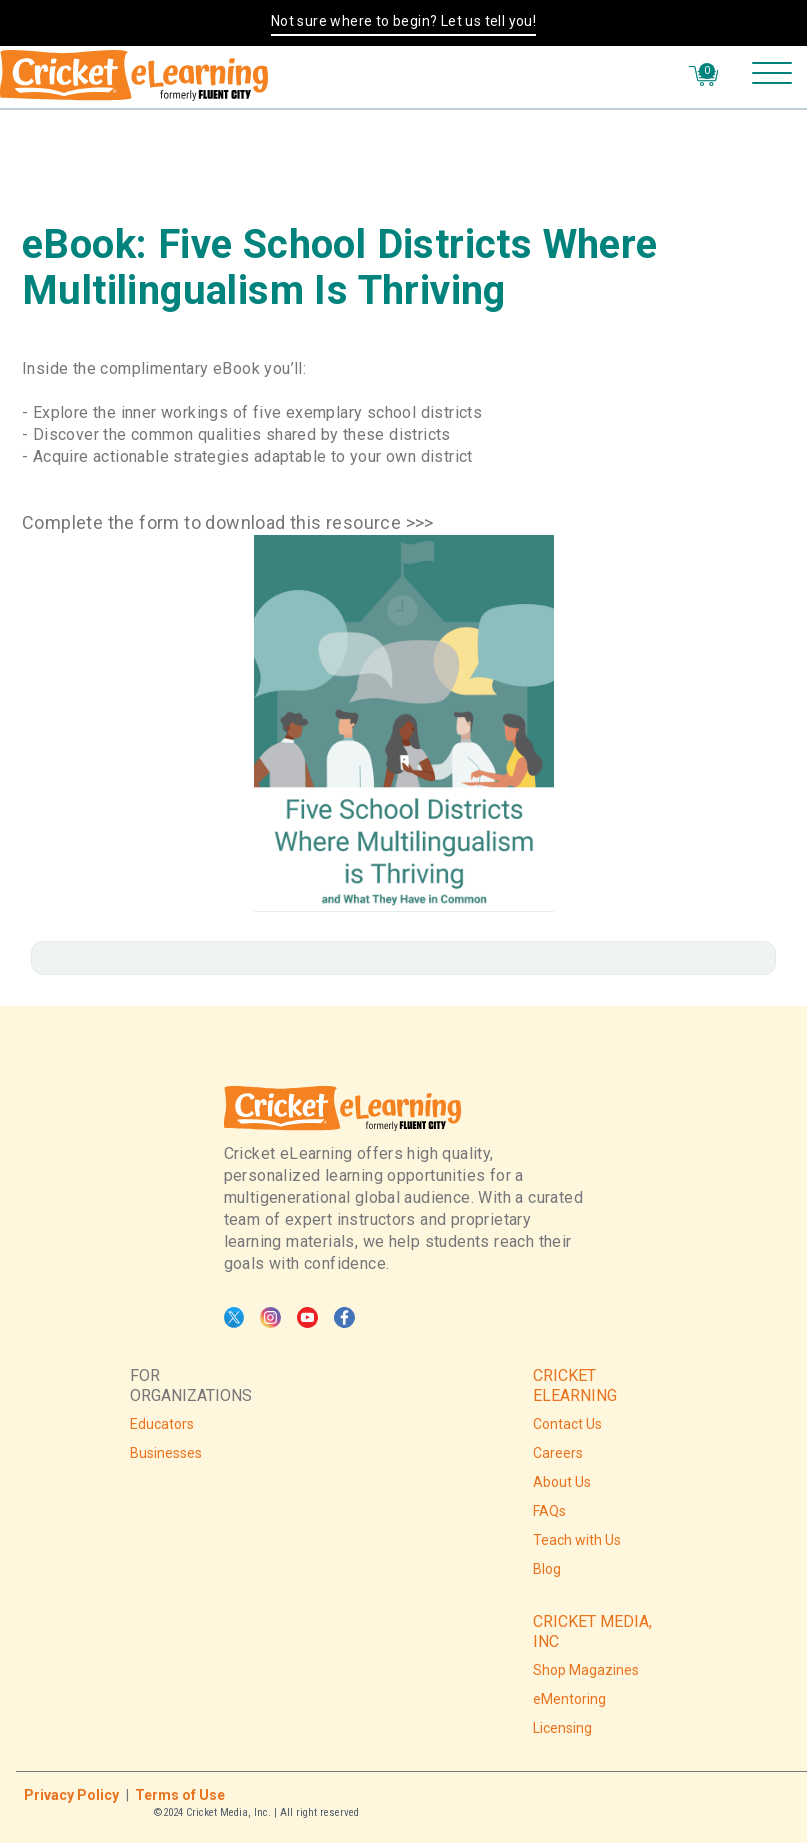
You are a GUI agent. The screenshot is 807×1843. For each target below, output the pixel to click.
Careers (558, 1453)
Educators (162, 1424)
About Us (562, 1482)
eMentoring (569, 1699)
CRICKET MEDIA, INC (592, 1631)
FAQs (549, 1511)
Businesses (166, 1453)
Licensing (562, 1728)
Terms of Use (180, 1795)
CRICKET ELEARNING (575, 1385)
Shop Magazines (586, 1670)
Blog (547, 1569)
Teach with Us (577, 1540)
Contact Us (567, 1424)
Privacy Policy (71, 1795)
